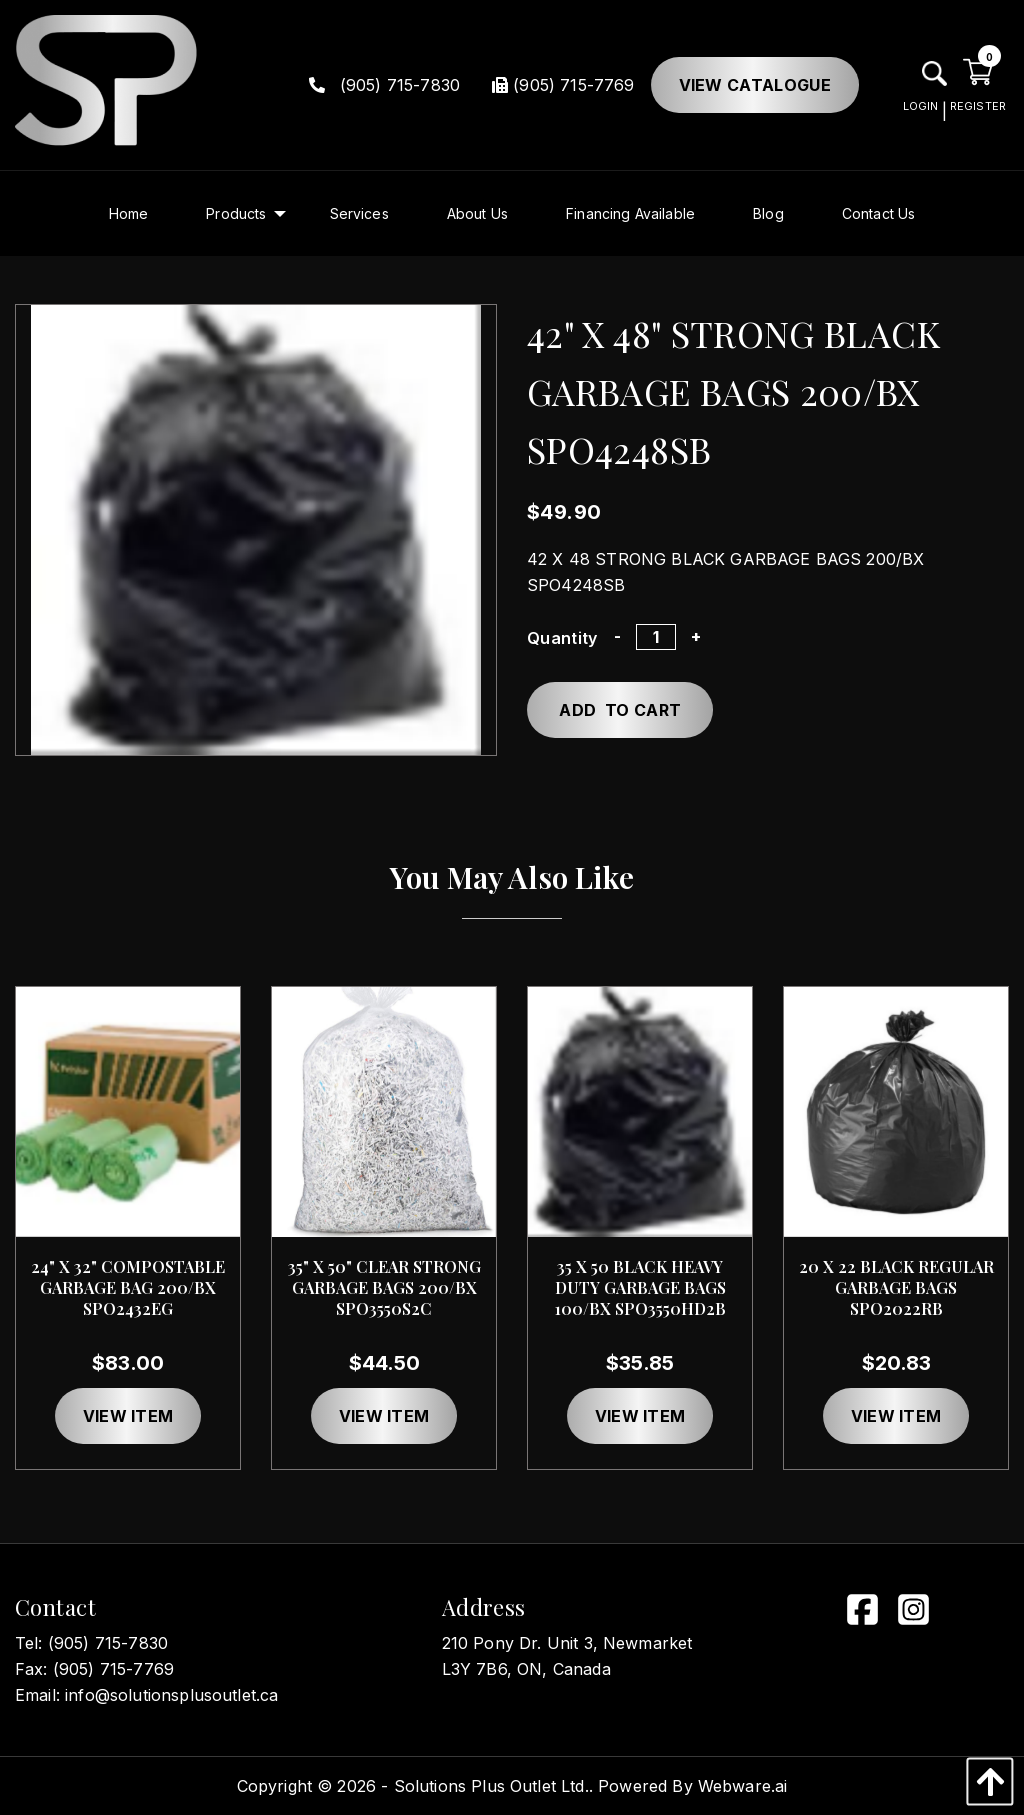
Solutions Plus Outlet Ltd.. (493, 1786)
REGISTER (978, 106)
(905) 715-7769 (563, 85)
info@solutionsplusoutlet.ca (171, 1695)
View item (128, 1416)
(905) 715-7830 (385, 85)
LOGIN (921, 106)
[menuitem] (129, 213)
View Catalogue (755, 85)
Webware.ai (743, 1786)
